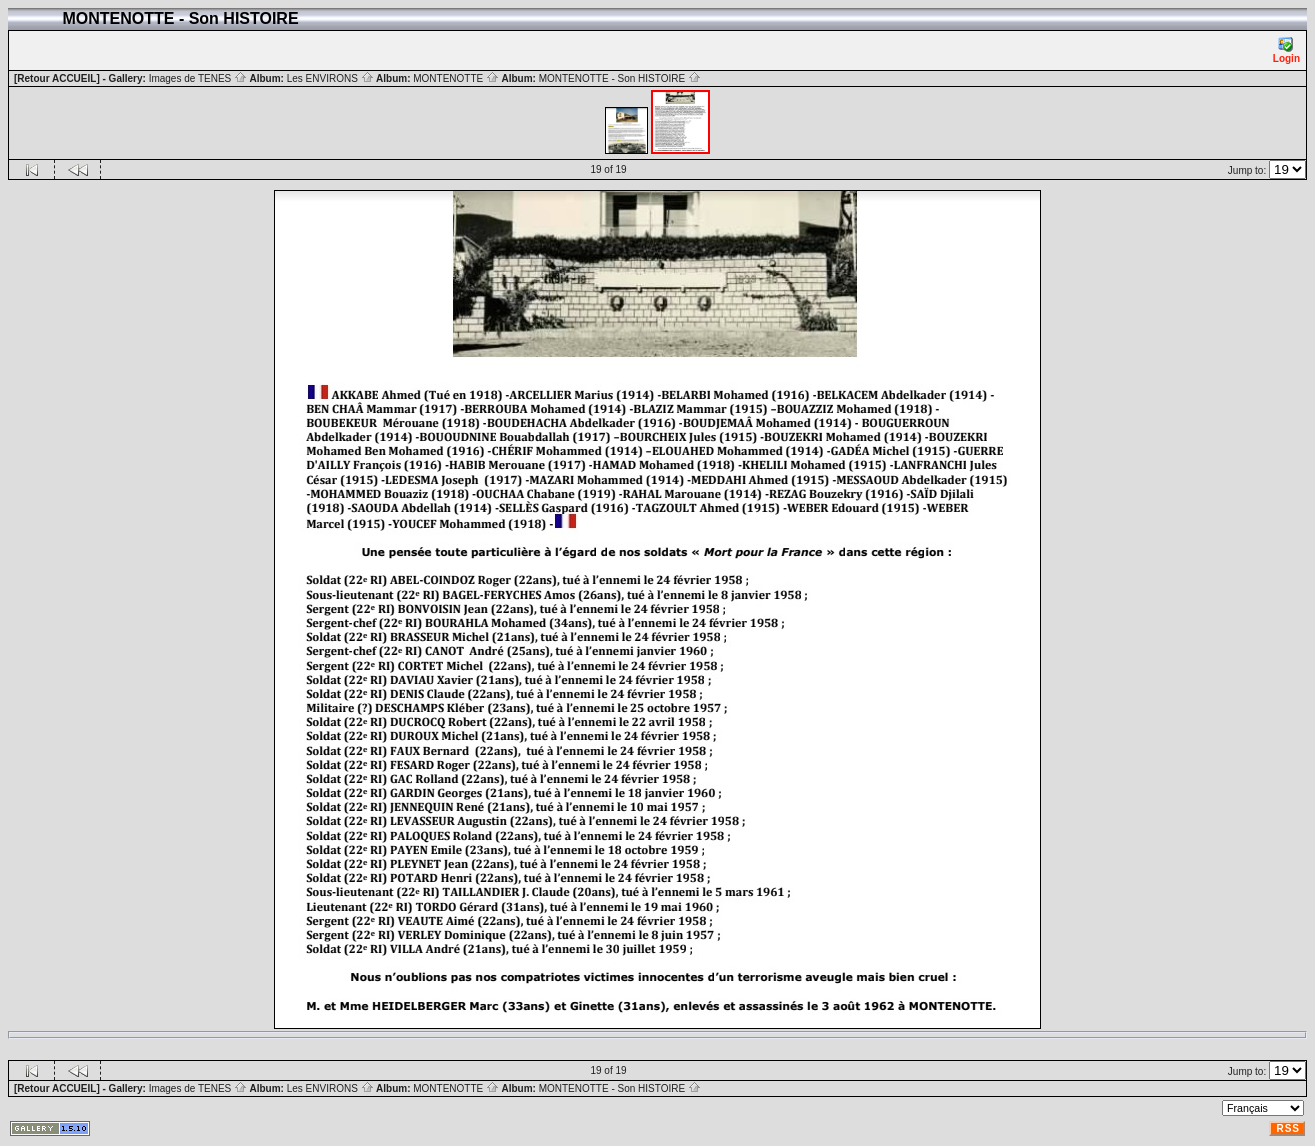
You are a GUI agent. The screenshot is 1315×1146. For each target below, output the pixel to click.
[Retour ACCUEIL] (57, 78)
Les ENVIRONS (330, 78)
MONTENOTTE (456, 78)
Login (1286, 50)
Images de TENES (198, 78)
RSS (1288, 1128)
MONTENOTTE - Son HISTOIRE (620, 78)
